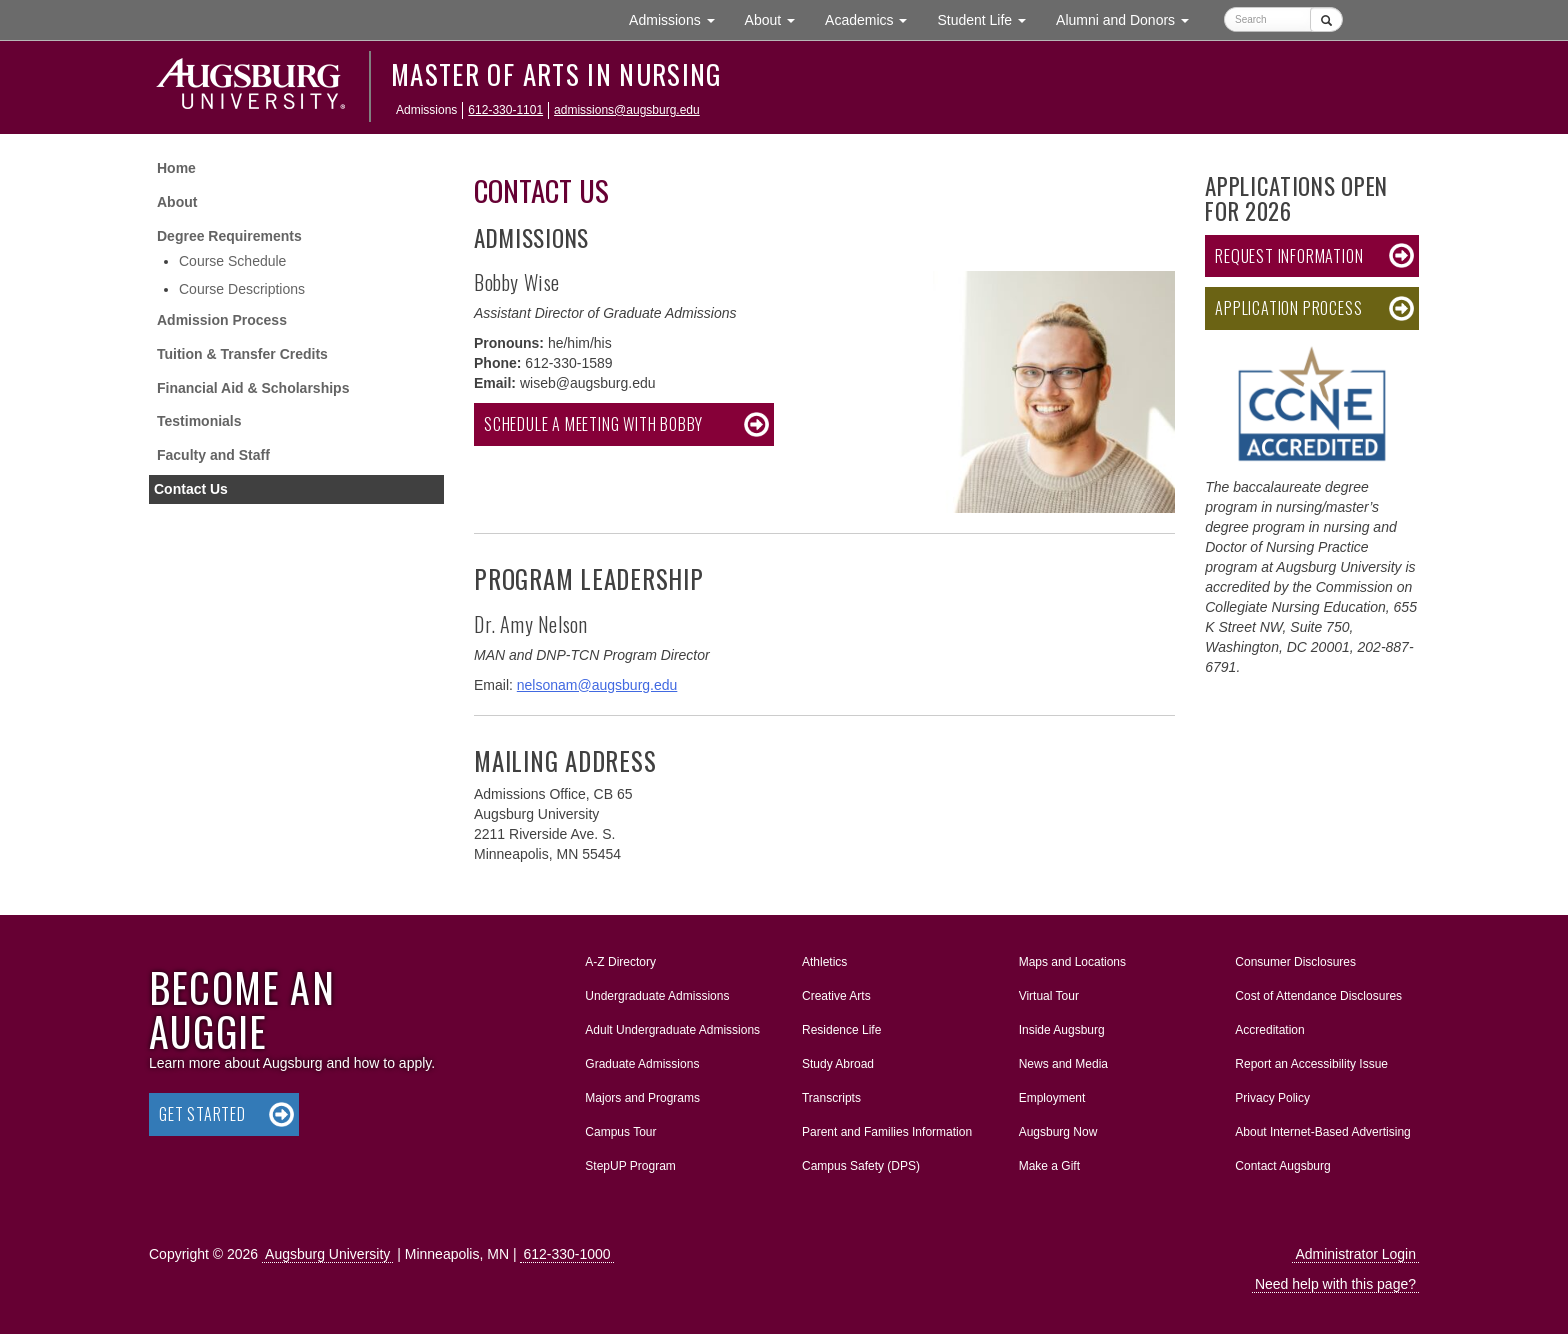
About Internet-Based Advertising (1322, 1132)
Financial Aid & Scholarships (253, 388)
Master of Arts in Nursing (556, 74)
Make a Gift (1049, 1166)
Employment (1052, 1098)
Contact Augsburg (1282, 1166)
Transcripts (831, 1098)
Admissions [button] (679, 18)
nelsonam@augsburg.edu (597, 685)
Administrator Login (1355, 1254)
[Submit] (1326, 19)
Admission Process (222, 320)
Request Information (1289, 256)
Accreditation (1269, 1030)
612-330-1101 (505, 110)
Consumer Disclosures (1295, 962)
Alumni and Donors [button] (1130, 18)
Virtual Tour (1049, 996)
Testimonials (199, 421)
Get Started (202, 1114)
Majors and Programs (642, 1094)
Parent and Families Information (887, 1132)
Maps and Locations (1072, 962)
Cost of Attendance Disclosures (1318, 996)
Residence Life (841, 1030)
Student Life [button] (989, 18)
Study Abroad (838, 1064)
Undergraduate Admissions (657, 996)
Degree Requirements (229, 236)
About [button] (777, 24)
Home (176, 168)
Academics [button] (873, 18)
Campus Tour (620, 1132)
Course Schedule (232, 261)
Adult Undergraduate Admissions (672, 1030)
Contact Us (191, 489)
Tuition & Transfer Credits (242, 354)
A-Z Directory (620, 962)
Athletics (824, 962)
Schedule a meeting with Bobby (593, 424)
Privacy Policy (1272, 1098)
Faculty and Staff (213, 455)
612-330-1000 (566, 1254)
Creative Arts (836, 996)
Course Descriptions (242, 289)
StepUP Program (630, 1166)
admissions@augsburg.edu (627, 110)
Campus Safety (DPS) (861, 1166)
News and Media (1063, 1064)
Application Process (1288, 308)
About (177, 202)
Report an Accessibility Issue (1311, 1064)
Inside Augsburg (1062, 1030)
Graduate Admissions (642, 1064)
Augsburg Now (1058, 1132)
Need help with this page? (1335, 1284)
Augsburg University (327, 1254)
